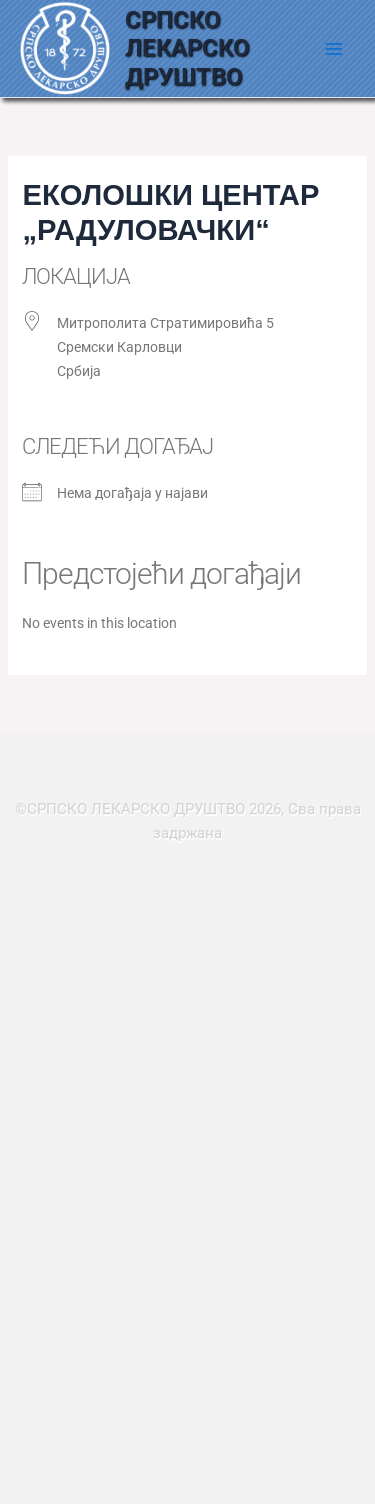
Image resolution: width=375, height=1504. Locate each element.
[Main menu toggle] (334, 49)
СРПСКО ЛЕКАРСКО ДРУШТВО (187, 48)
